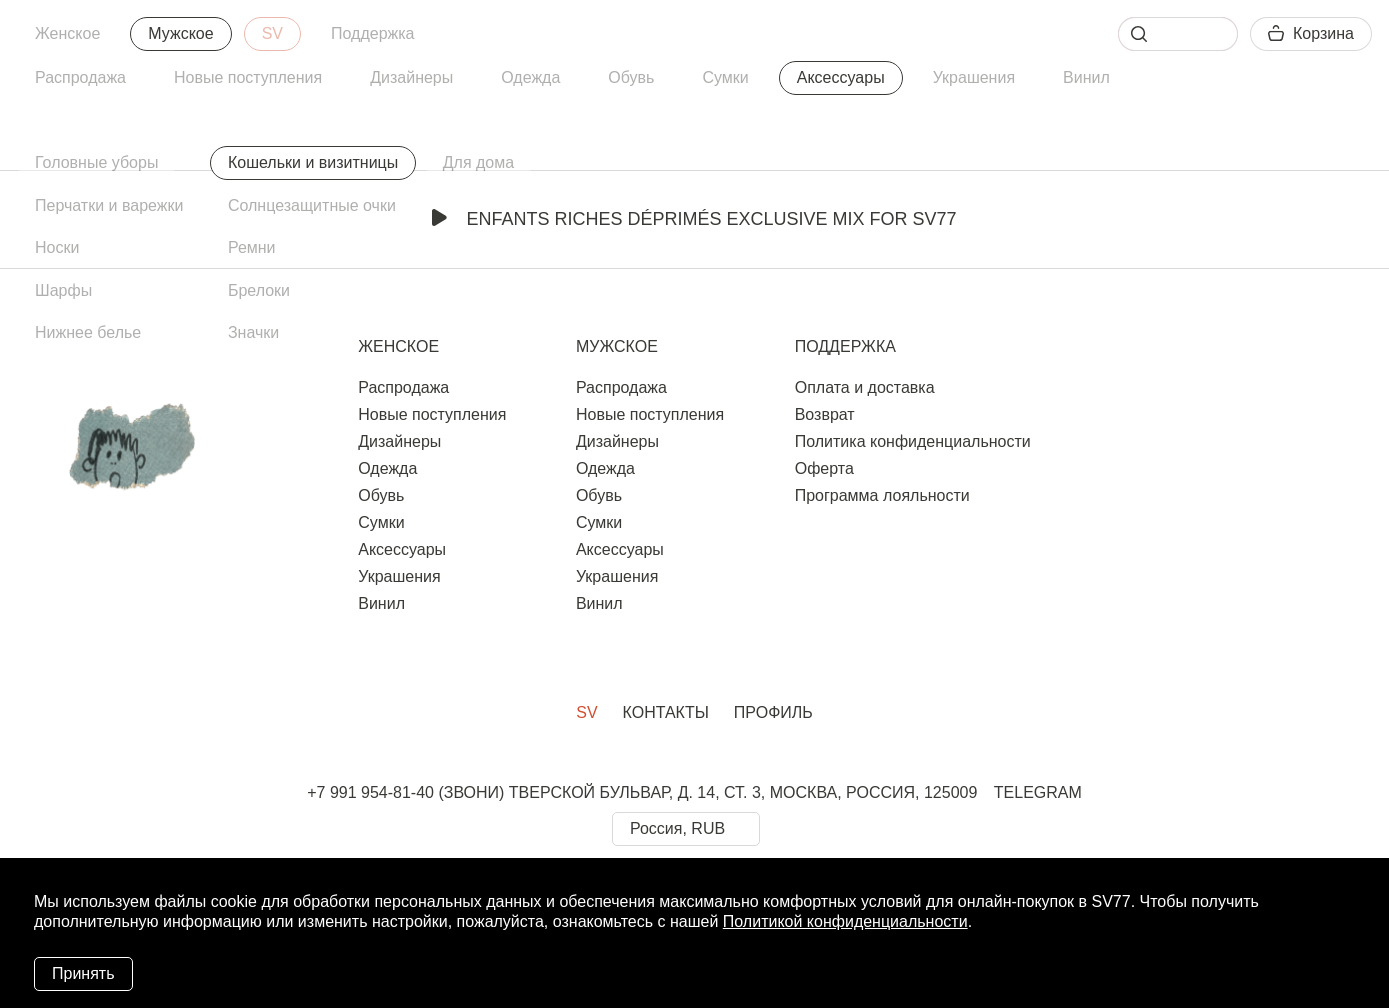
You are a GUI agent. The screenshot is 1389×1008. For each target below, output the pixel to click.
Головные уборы (96, 162)
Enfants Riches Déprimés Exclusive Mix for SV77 (694, 219)
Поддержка (372, 33)
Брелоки (259, 290)
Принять (83, 973)
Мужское (180, 33)
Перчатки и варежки (109, 205)
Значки (253, 332)
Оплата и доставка (865, 387)
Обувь (631, 77)
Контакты (666, 712)
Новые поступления (248, 77)
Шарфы (63, 290)
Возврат (825, 414)
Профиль (773, 712)
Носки (57, 247)
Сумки (725, 77)
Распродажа (80, 77)
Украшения (974, 77)
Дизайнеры (411, 77)
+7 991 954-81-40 (370, 792)
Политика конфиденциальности (913, 441)
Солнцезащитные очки (312, 205)
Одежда (530, 77)
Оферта (824, 468)
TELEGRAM (1038, 792)
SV (272, 33)
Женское (67, 33)
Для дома (478, 162)
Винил (1086, 77)
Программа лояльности (882, 495)
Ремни (252, 247)
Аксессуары (841, 77)
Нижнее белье (88, 332)
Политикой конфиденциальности (845, 921)
